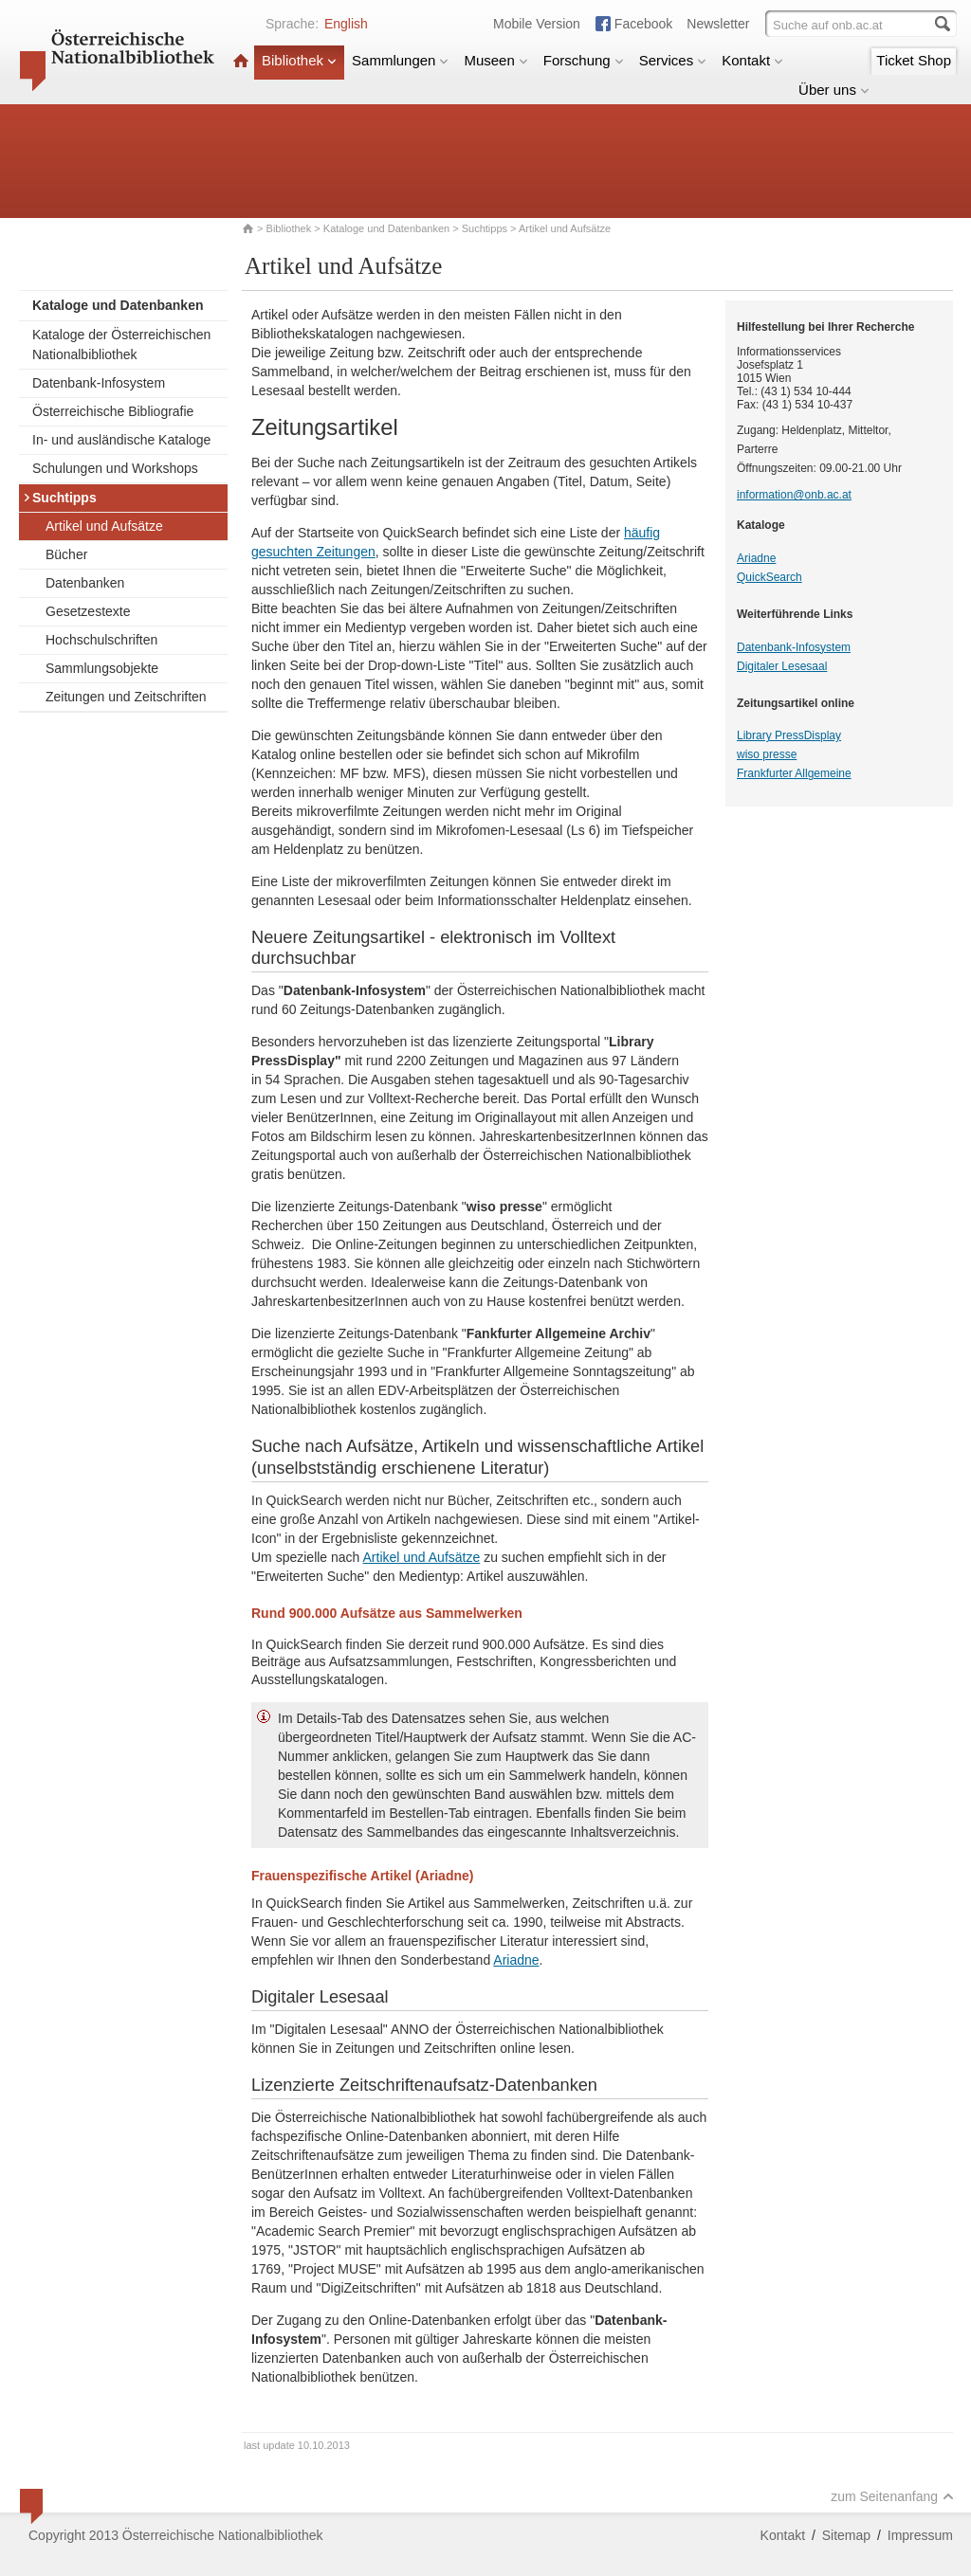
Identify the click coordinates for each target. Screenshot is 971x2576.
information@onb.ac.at (794, 494)
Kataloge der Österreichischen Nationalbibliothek (121, 344)
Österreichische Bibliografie (112, 411)
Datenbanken (85, 582)
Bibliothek (299, 60)
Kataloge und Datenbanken (386, 228)
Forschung (583, 60)
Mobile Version (536, 23)
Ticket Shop (913, 60)
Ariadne (516, 1960)
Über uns (834, 90)
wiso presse (767, 754)
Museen (495, 60)
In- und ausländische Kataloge (121, 439)
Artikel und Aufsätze (104, 526)
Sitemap (846, 2535)
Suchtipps (484, 228)
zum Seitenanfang (892, 2496)
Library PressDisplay (789, 735)
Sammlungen (400, 60)
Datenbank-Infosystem (98, 382)
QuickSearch (769, 577)
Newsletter (718, 23)
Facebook (643, 23)
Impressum (920, 2535)
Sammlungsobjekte (102, 668)
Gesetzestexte (88, 611)
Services (673, 60)
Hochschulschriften (101, 639)
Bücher (66, 554)
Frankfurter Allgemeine (794, 773)
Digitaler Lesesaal (782, 666)
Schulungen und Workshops (115, 468)
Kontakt (752, 60)
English (346, 23)
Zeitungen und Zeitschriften (126, 696)
